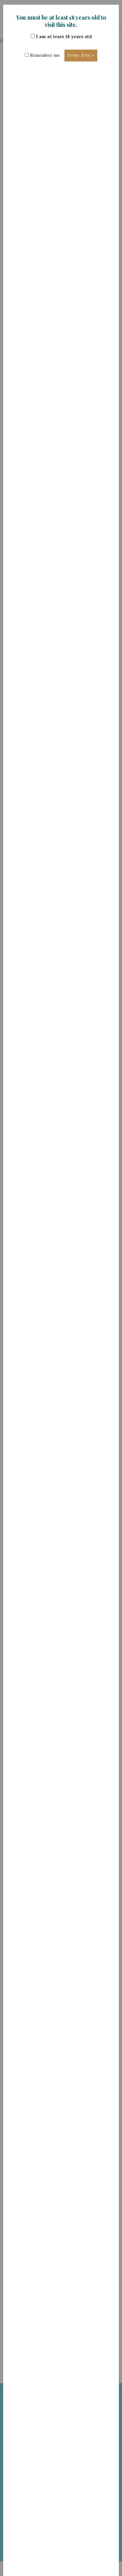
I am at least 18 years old (61, 36)
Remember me (42, 55)
